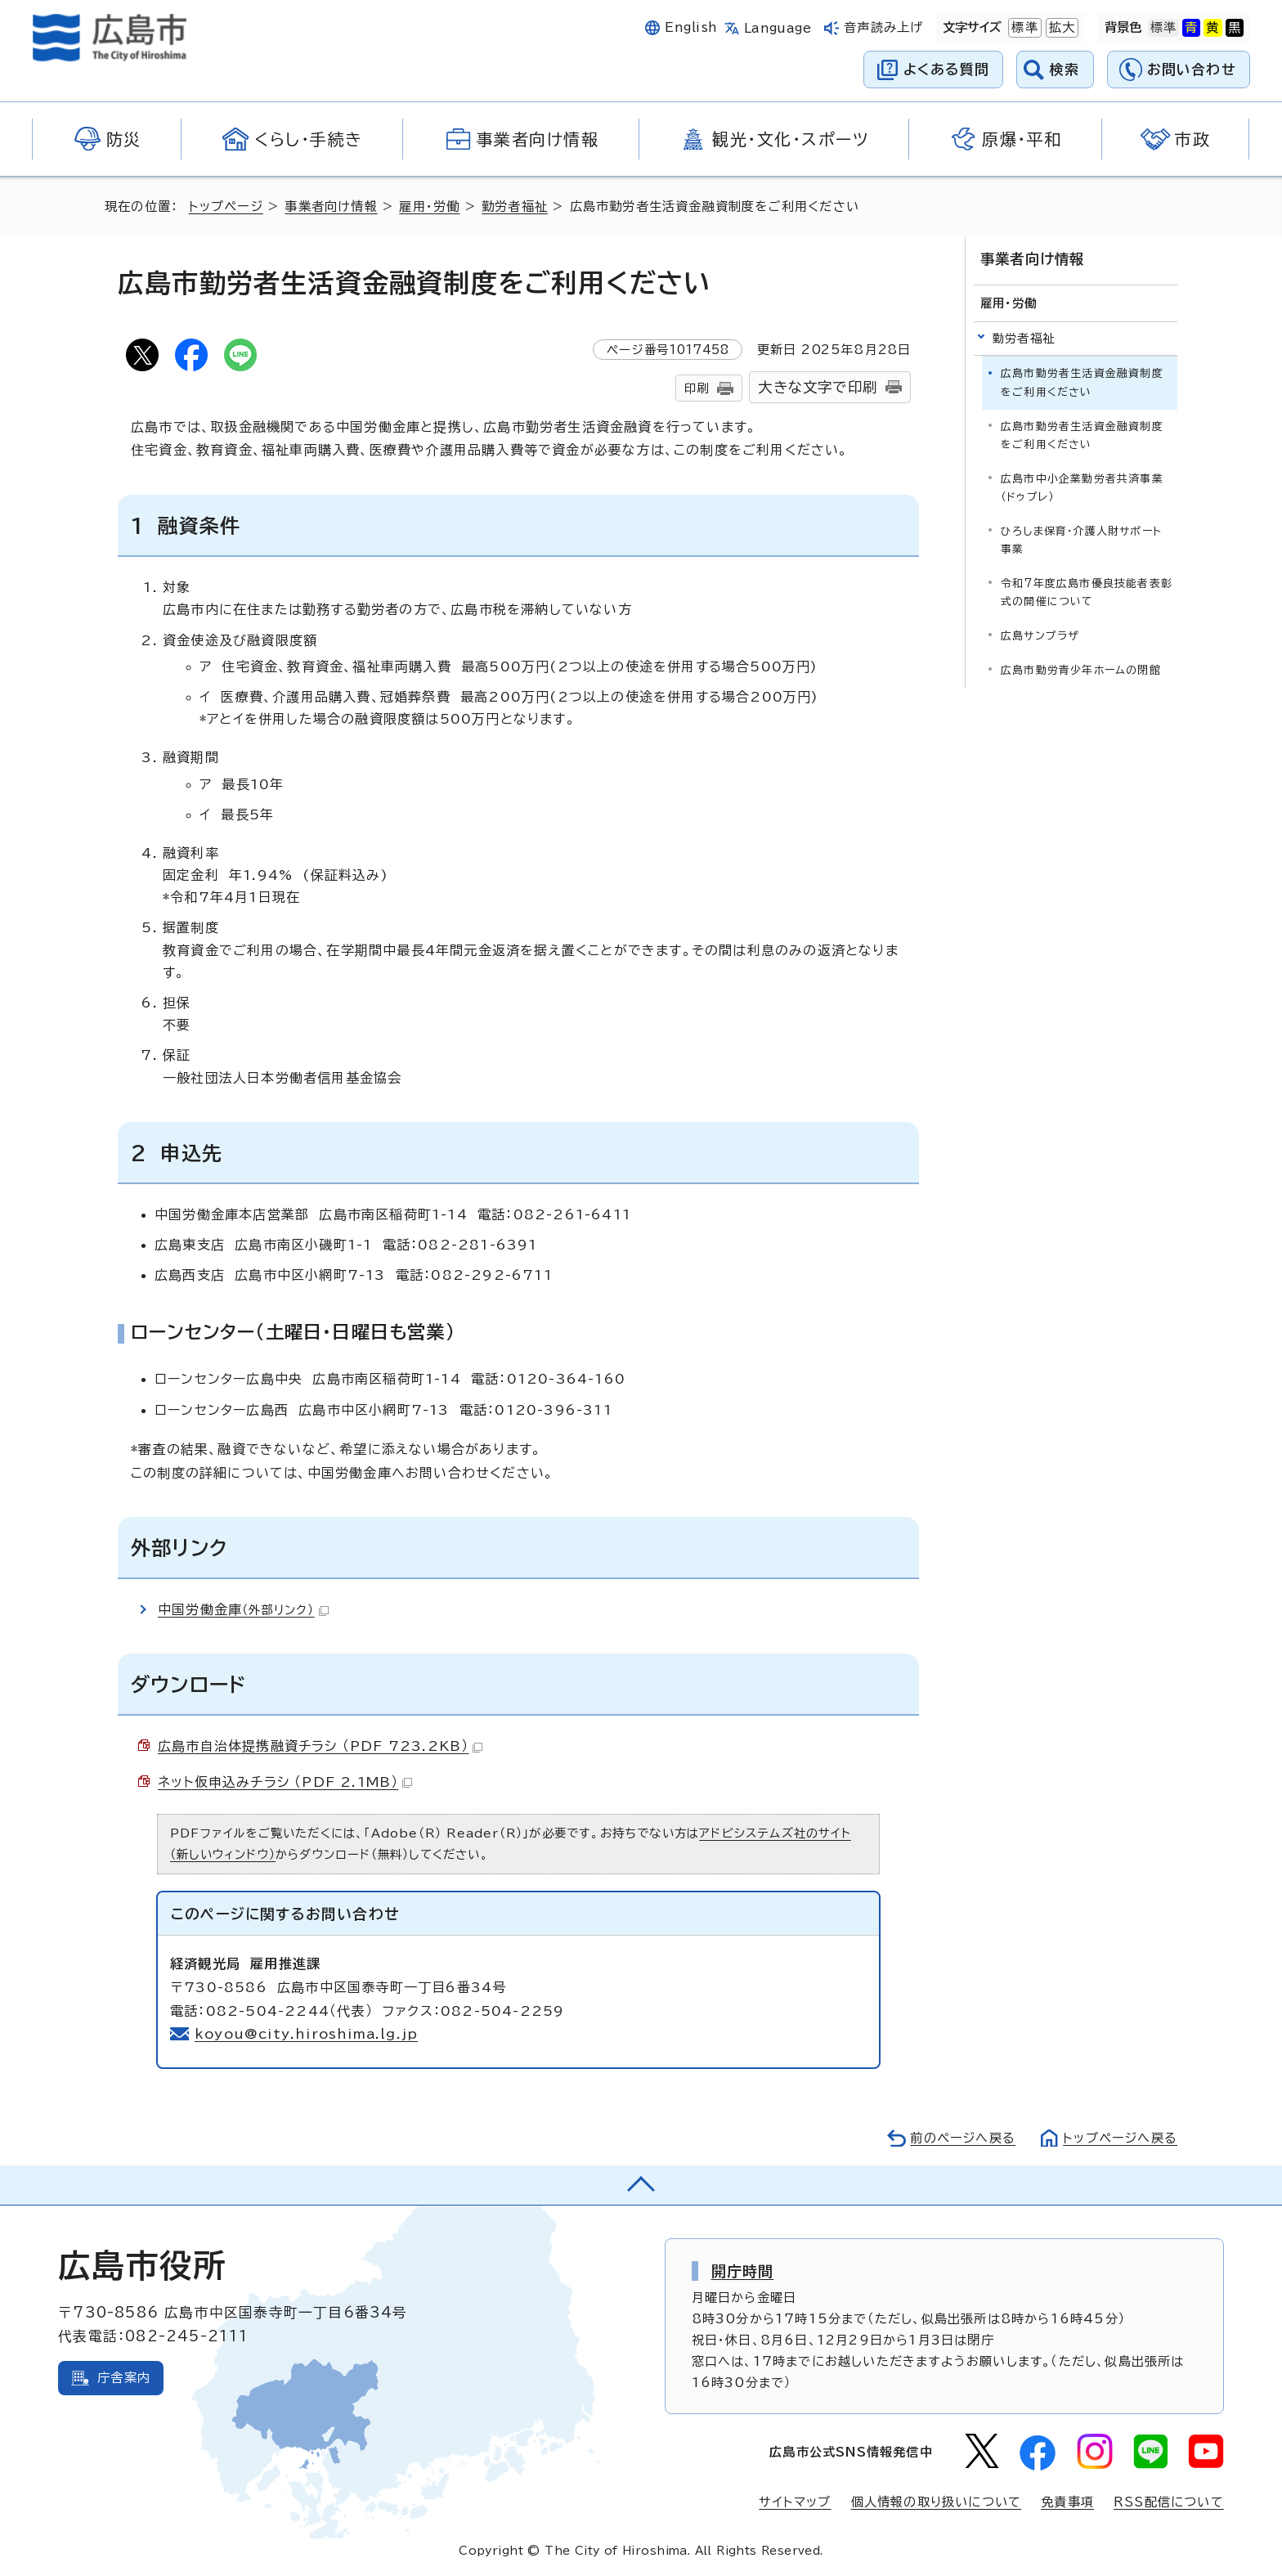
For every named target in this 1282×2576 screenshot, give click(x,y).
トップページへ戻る (1120, 2138)
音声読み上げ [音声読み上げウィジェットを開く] (883, 27)
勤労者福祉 (515, 206)
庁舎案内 (123, 2378)
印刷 (696, 388)
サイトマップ (795, 2502)
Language (778, 28)
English (691, 27)
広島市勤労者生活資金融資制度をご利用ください (1082, 435)
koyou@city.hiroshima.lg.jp (306, 2033)
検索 (1065, 69)
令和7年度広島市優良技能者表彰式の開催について (1086, 592)
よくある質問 (946, 69)
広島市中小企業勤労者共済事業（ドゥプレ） (1082, 487)
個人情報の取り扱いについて (936, 2502)
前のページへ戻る (962, 2138)
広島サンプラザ (1040, 636)
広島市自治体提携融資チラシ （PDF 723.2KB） (320, 1745)
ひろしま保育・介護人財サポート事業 (1081, 540)
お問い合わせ (1191, 69)
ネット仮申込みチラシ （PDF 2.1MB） (285, 1781)
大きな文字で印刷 (817, 387)
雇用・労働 (429, 206)
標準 (1023, 27)
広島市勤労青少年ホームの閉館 (1081, 670)
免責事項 (1067, 2502)
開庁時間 (742, 2271)
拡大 (1060, 27)
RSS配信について (1169, 2502)
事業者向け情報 (331, 206)
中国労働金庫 (243, 1609)
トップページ (226, 206)
